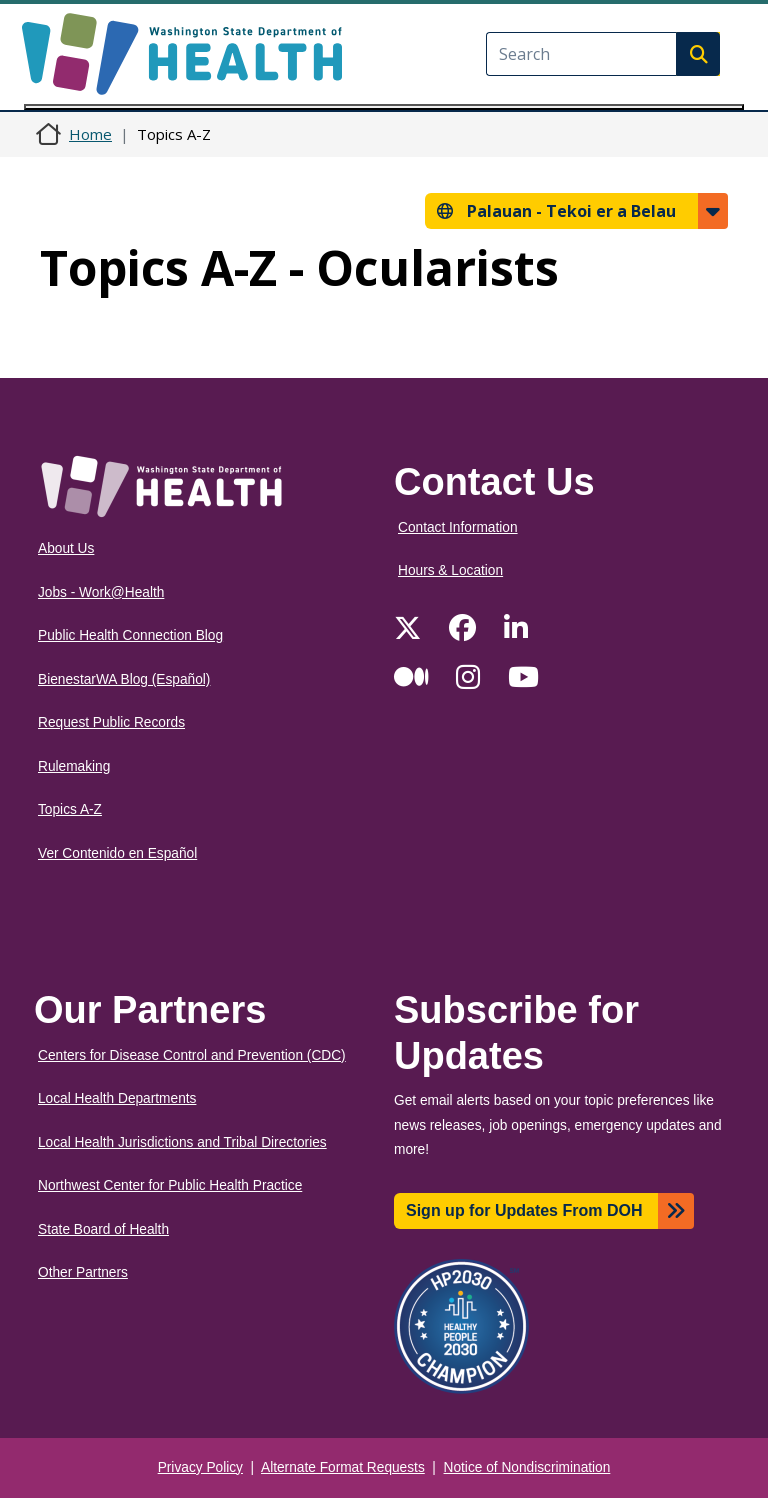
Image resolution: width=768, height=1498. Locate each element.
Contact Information (458, 527)
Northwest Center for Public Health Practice (170, 1185)
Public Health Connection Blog (130, 635)
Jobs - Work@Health (101, 592)
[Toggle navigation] (384, 107)
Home (90, 134)
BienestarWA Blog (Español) (124, 679)
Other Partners (83, 1272)
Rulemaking (74, 766)
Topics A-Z (70, 809)
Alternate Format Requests (343, 1467)
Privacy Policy (200, 1467)
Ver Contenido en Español (117, 853)
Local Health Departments (117, 1098)
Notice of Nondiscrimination (527, 1467)
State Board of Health (103, 1229)
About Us (66, 548)
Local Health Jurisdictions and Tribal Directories (182, 1142)
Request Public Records (111, 722)
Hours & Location (450, 570)
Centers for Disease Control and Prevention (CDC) (192, 1055)
